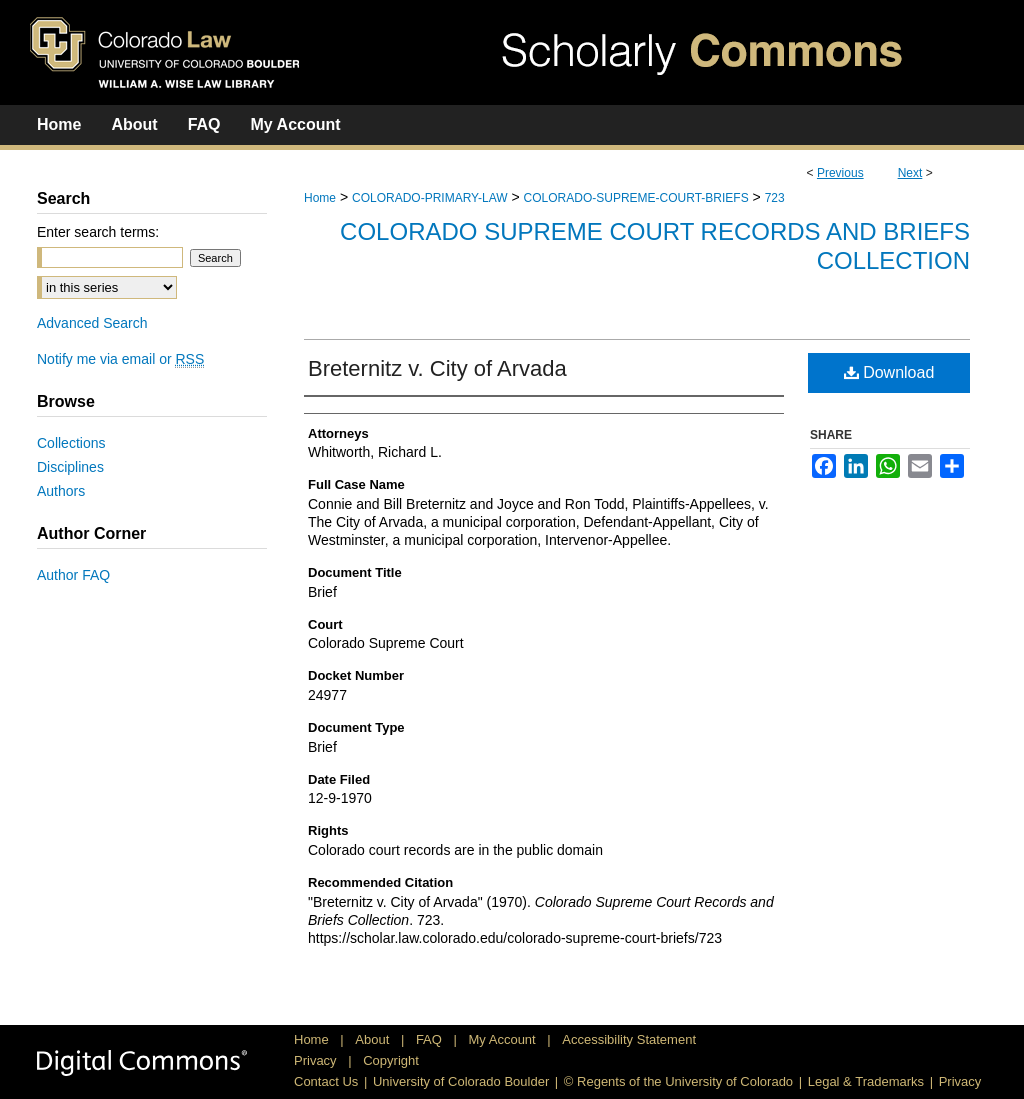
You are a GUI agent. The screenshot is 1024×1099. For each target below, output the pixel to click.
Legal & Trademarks (866, 1081)
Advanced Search (92, 323)
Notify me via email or (120, 359)
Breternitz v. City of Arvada (437, 368)
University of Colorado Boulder (461, 1081)
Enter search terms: (98, 232)
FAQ (431, 1039)
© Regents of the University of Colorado (678, 1081)
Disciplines (70, 467)
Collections (71, 443)
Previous (840, 173)
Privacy (317, 1060)
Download (889, 372)
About (374, 1039)
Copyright (391, 1060)
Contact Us (326, 1081)
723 (775, 198)
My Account (504, 1039)
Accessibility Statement (629, 1039)
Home (320, 198)
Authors (61, 491)
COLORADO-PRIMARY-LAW (430, 198)
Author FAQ (73, 575)
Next (910, 173)
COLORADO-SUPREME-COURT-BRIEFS (636, 198)
